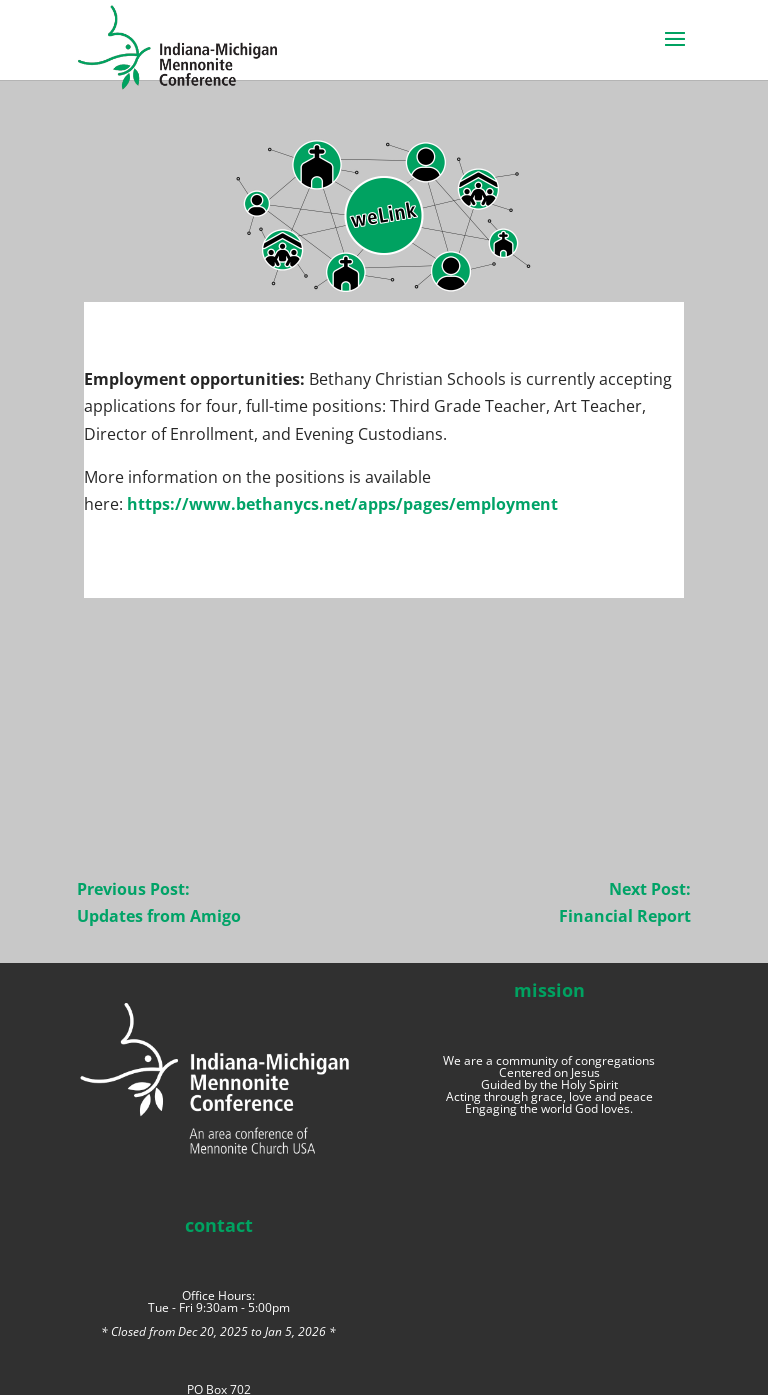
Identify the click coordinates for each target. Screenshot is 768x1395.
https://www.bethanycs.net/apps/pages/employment (342, 504)
